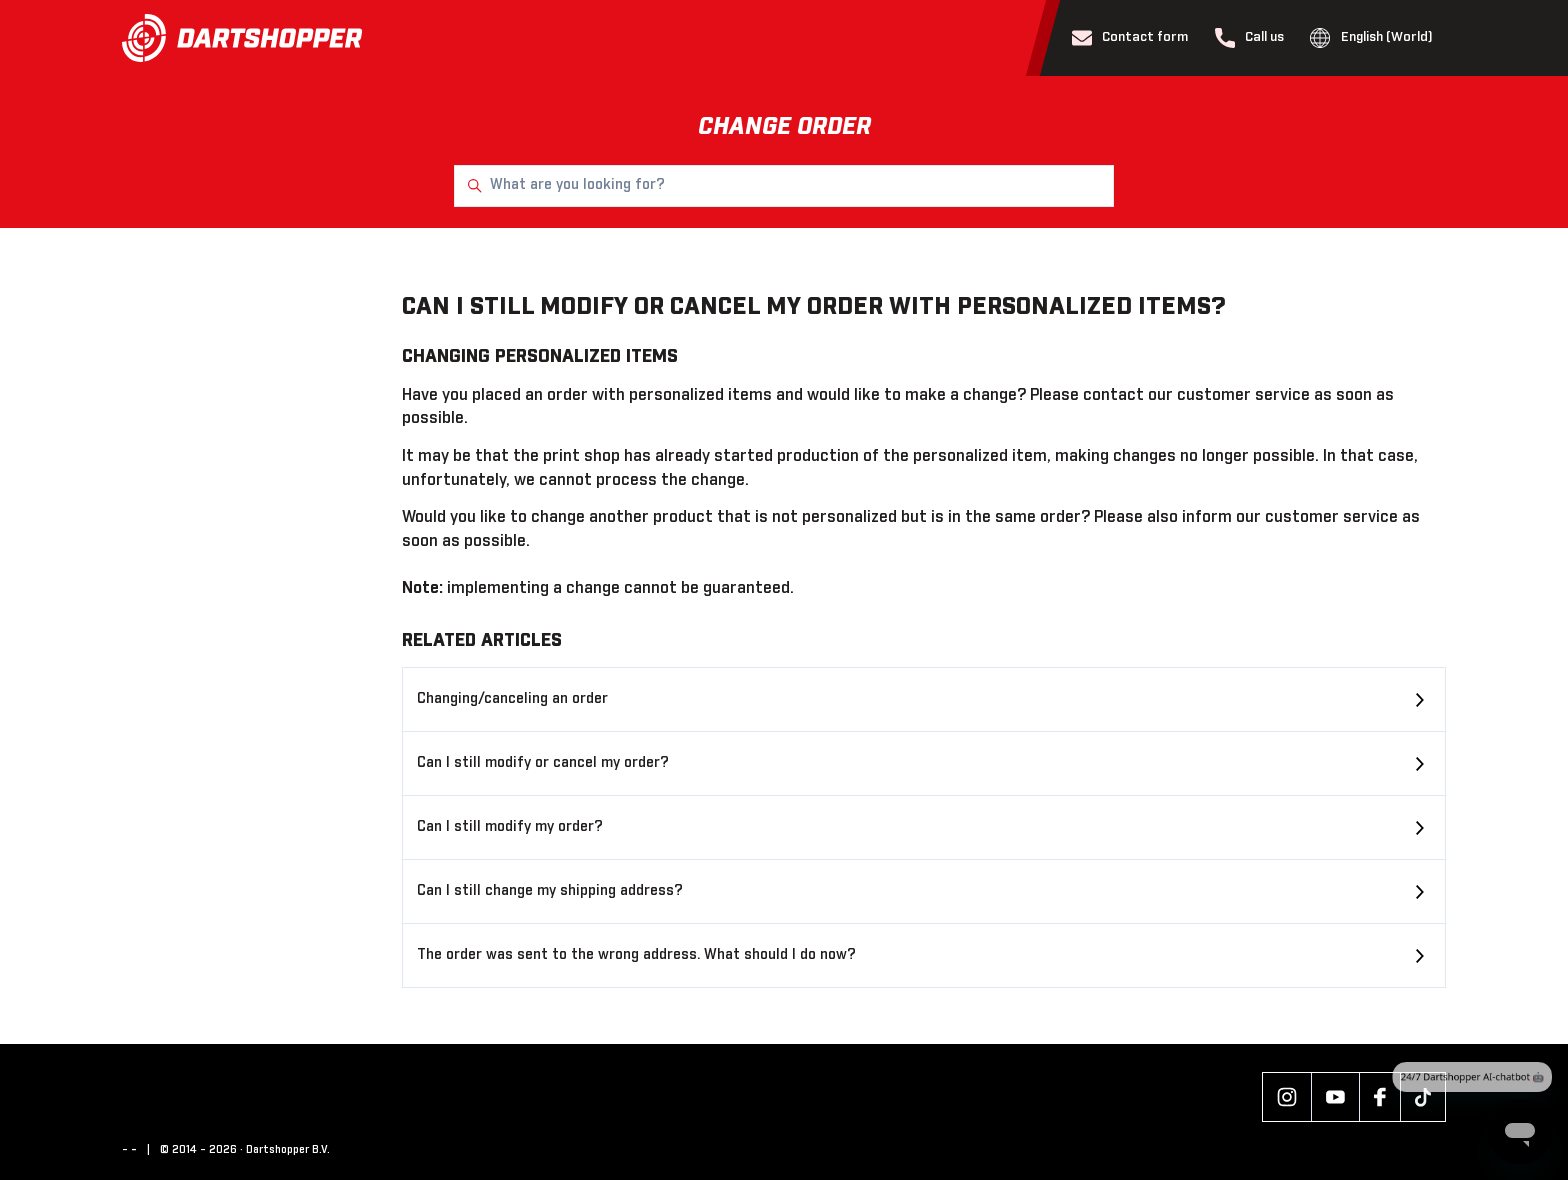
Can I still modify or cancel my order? (543, 763)
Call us (1250, 38)
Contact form (1130, 38)
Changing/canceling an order (512, 699)
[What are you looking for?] (784, 186)
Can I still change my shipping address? (550, 891)
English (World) (1371, 38)
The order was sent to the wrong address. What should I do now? (636, 955)
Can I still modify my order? (510, 827)
